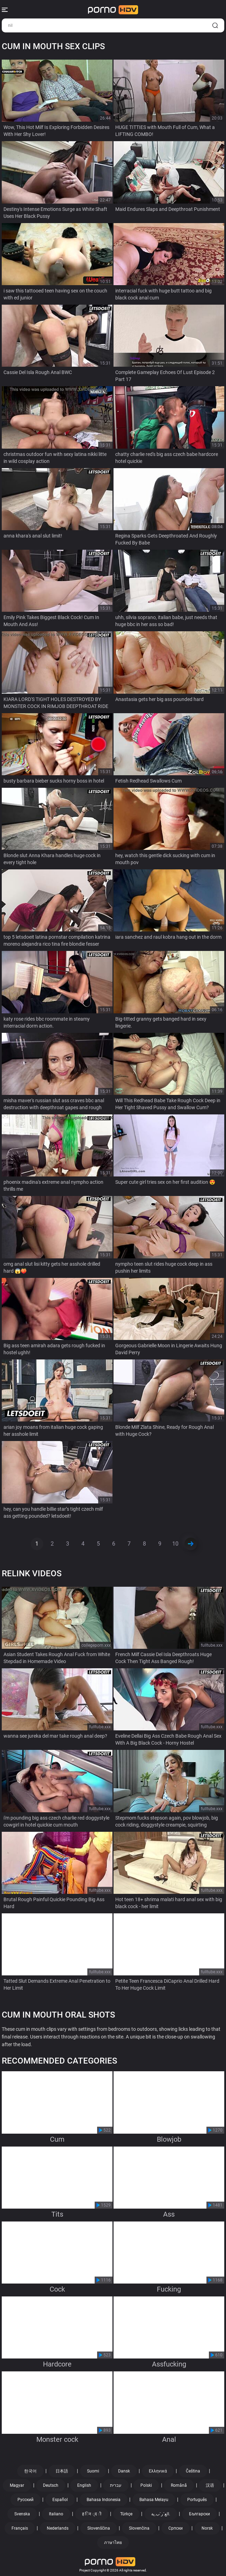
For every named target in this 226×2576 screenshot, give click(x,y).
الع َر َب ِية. (160, 2514)
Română (179, 2485)
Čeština (193, 2471)
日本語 (62, 2471)
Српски (175, 2528)
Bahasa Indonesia (104, 2499)
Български (199, 2514)
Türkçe (126, 2514)
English (84, 2485)
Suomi (93, 2471)
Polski (146, 2485)
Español (60, 2499)
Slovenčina (139, 2528)
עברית (116, 2485)
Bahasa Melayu (153, 2499)
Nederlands (57, 2528)
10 (175, 1543)
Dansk (124, 2471)
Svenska (22, 2514)
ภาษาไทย (113, 2542)
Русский (25, 2499)
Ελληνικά (158, 2471)
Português (197, 2499)
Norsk (207, 2528)
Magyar (17, 2485)
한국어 (30, 2471)
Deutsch (50, 2485)
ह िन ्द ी (91, 2514)
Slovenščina (98, 2528)
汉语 (210, 2485)
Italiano (56, 2514)
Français (20, 2528)
